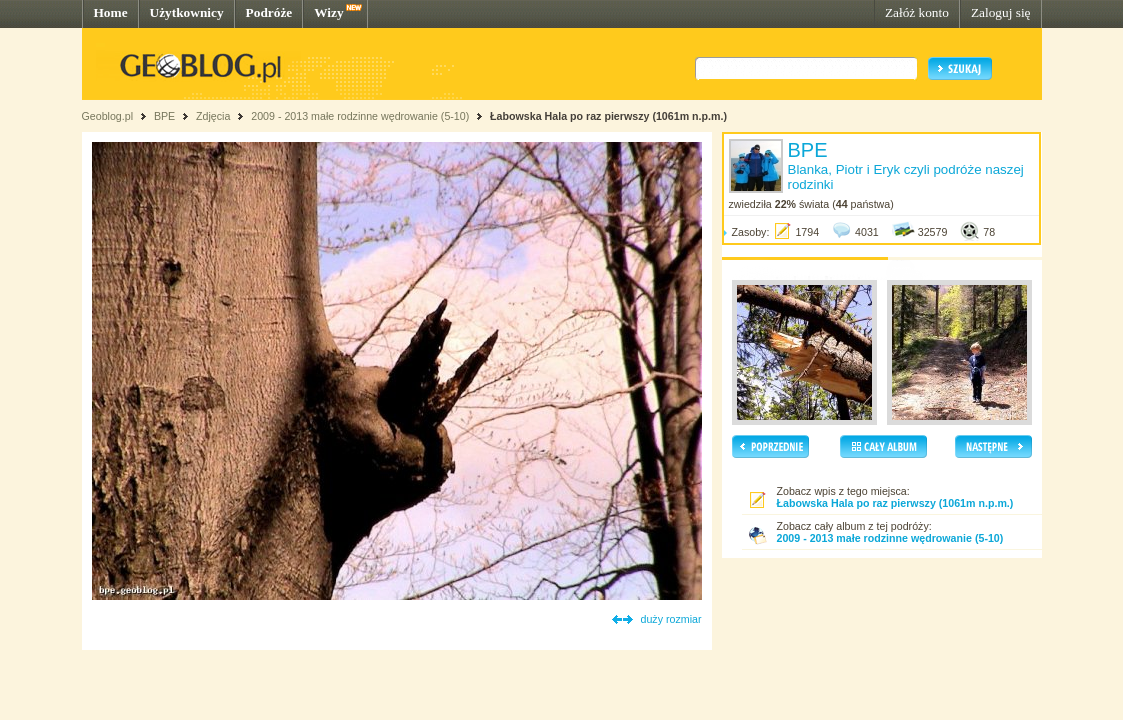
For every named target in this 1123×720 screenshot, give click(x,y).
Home (111, 12)
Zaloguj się (1001, 12)
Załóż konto (917, 12)
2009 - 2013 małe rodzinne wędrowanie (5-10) (360, 116)
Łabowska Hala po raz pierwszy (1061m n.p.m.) (608, 116)
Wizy (328, 12)
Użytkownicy (187, 12)
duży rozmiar (671, 619)
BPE (164, 116)
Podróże (269, 12)
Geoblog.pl (108, 116)
